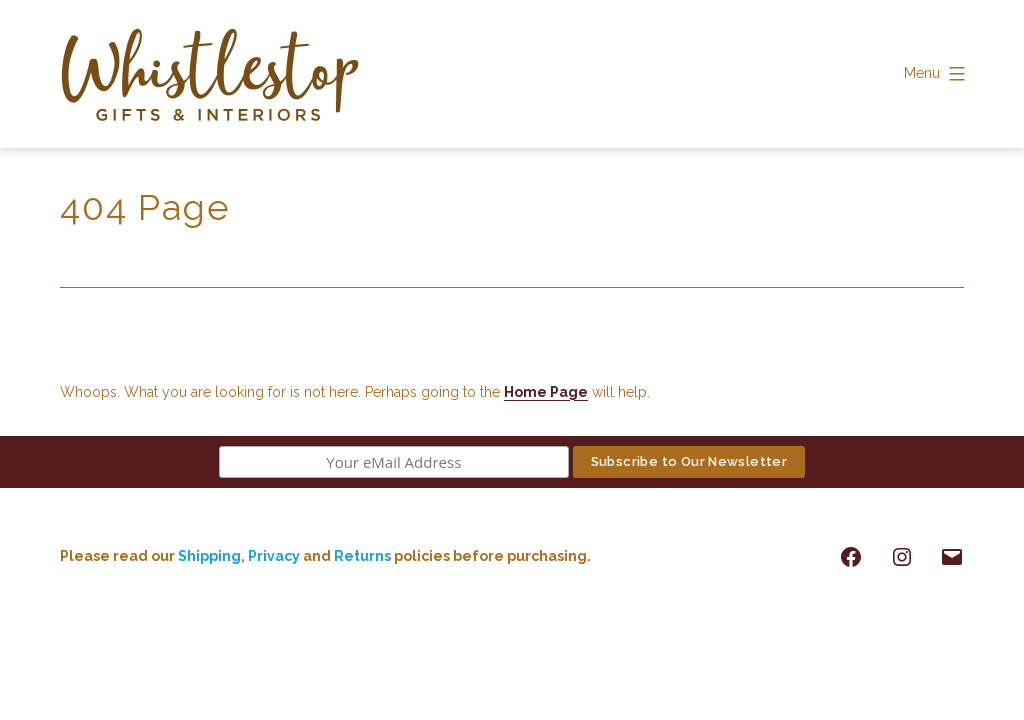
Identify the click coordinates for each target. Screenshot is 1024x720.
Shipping (209, 556)
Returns (364, 556)
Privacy (274, 556)
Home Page (546, 392)
